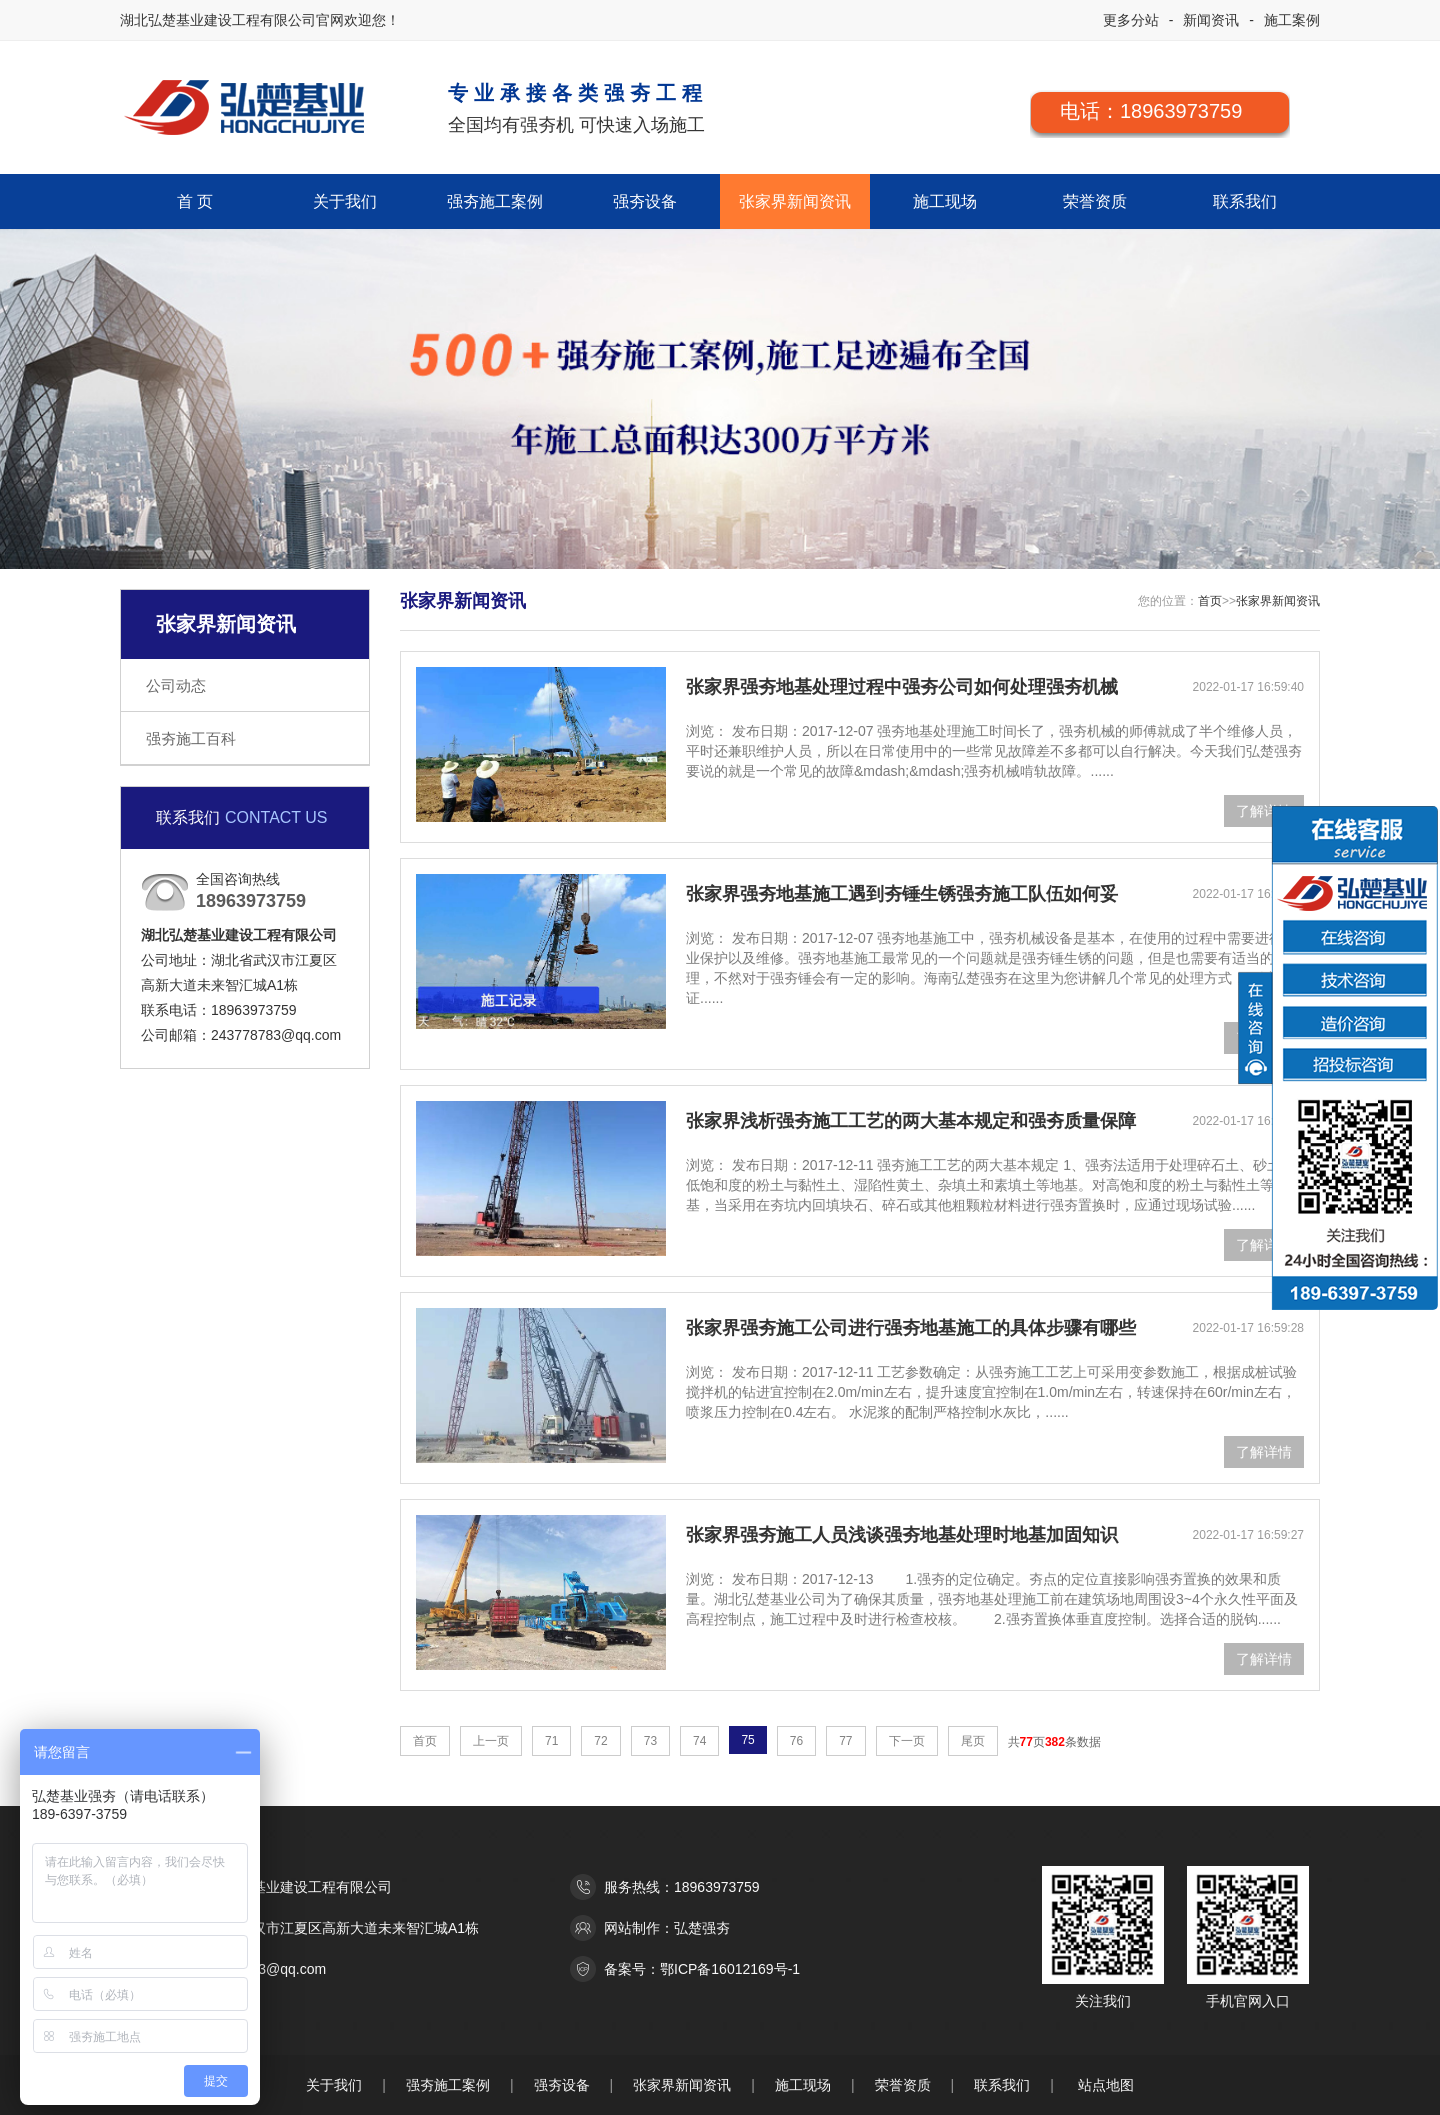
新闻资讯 (1211, 20)
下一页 (907, 1741)
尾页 (973, 1741)
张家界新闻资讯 (795, 201)
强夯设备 (645, 201)
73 (650, 1741)
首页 (1210, 601)
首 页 (195, 201)
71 (551, 1741)
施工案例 (1292, 20)
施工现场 (945, 201)
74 (699, 1741)
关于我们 (345, 201)
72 (600, 1741)
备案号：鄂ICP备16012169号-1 (702, 1969)
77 (845, 1741)
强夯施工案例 (495, 201)
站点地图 (1106, 2085)
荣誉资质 (1095, 201)
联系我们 (1245, 201)
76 (796, 1741)
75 (747, 1740)
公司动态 (176, 685)
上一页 (491, 1741)
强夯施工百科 (191, 738)
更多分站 (1131, 20)
